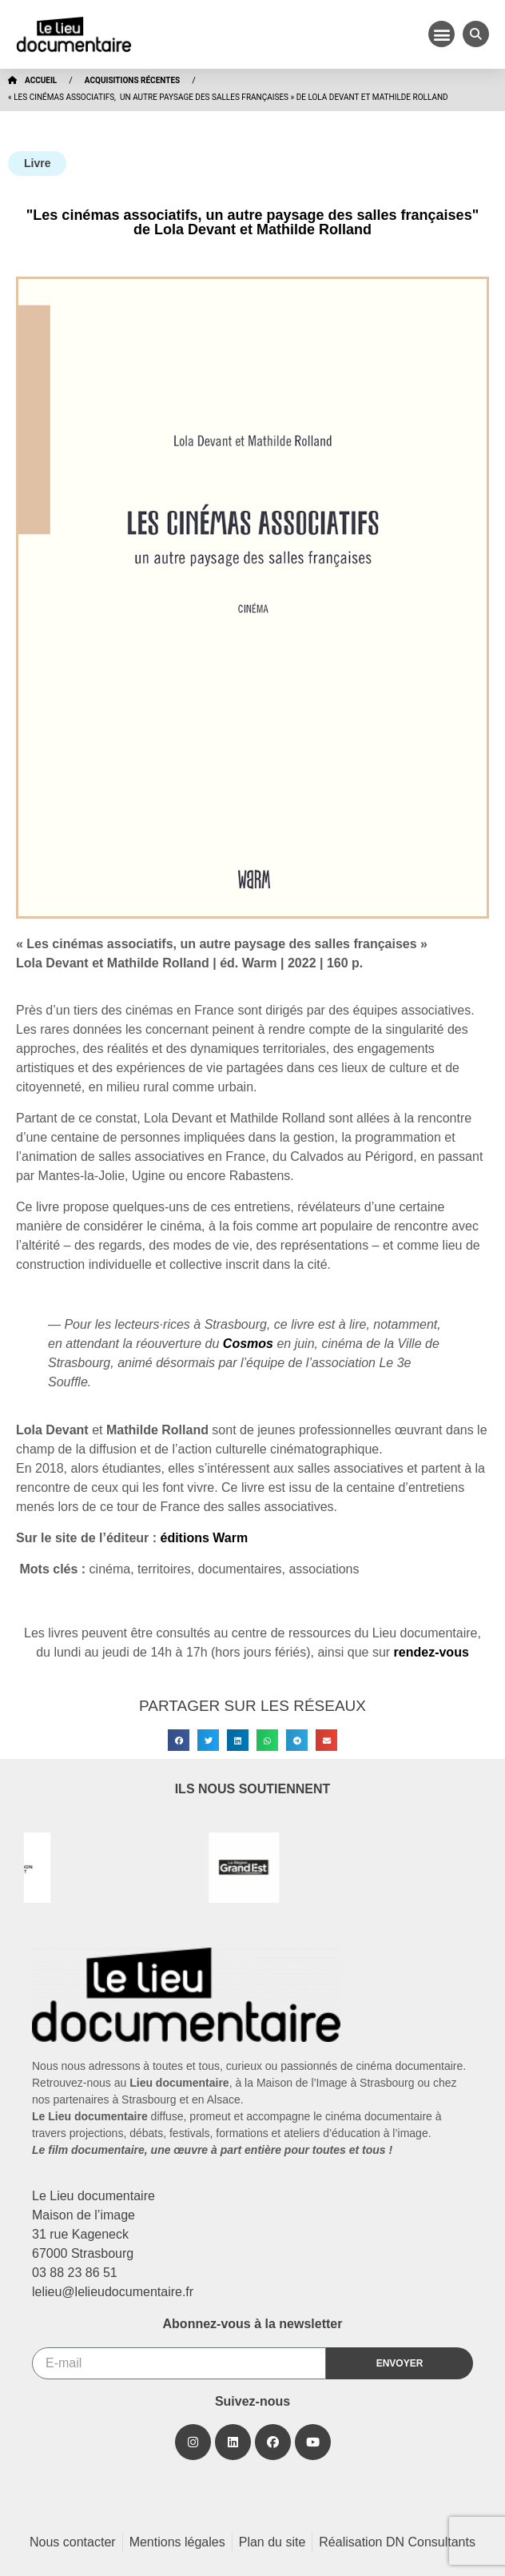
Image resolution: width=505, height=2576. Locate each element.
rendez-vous (431, 1652)
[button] (441, 34)
